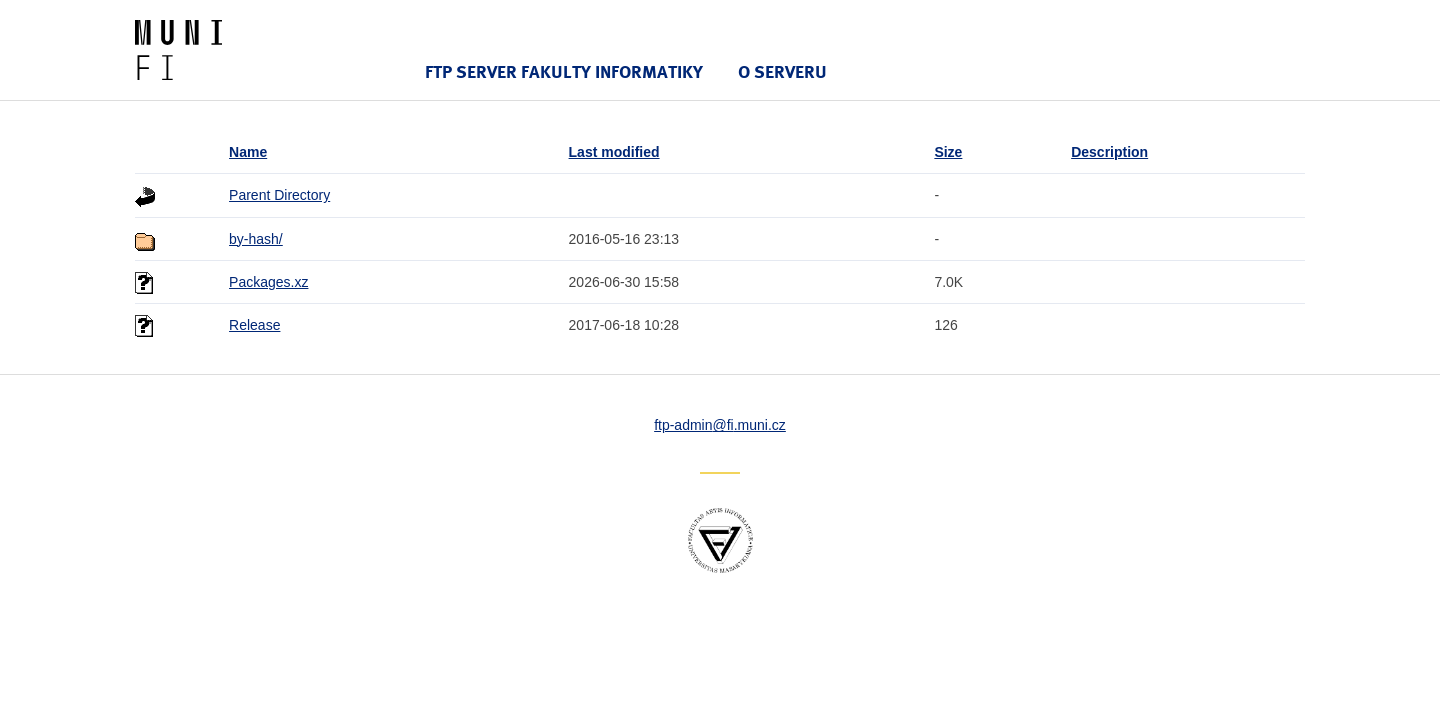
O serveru (782, 71)
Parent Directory (279, 195)
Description (1109, 152)
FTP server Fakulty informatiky (564, 71)
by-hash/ (256, 239)
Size (948, 152)
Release (254, 325)
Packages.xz (268, 282)
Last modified (614, 152)
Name (248, 152)
